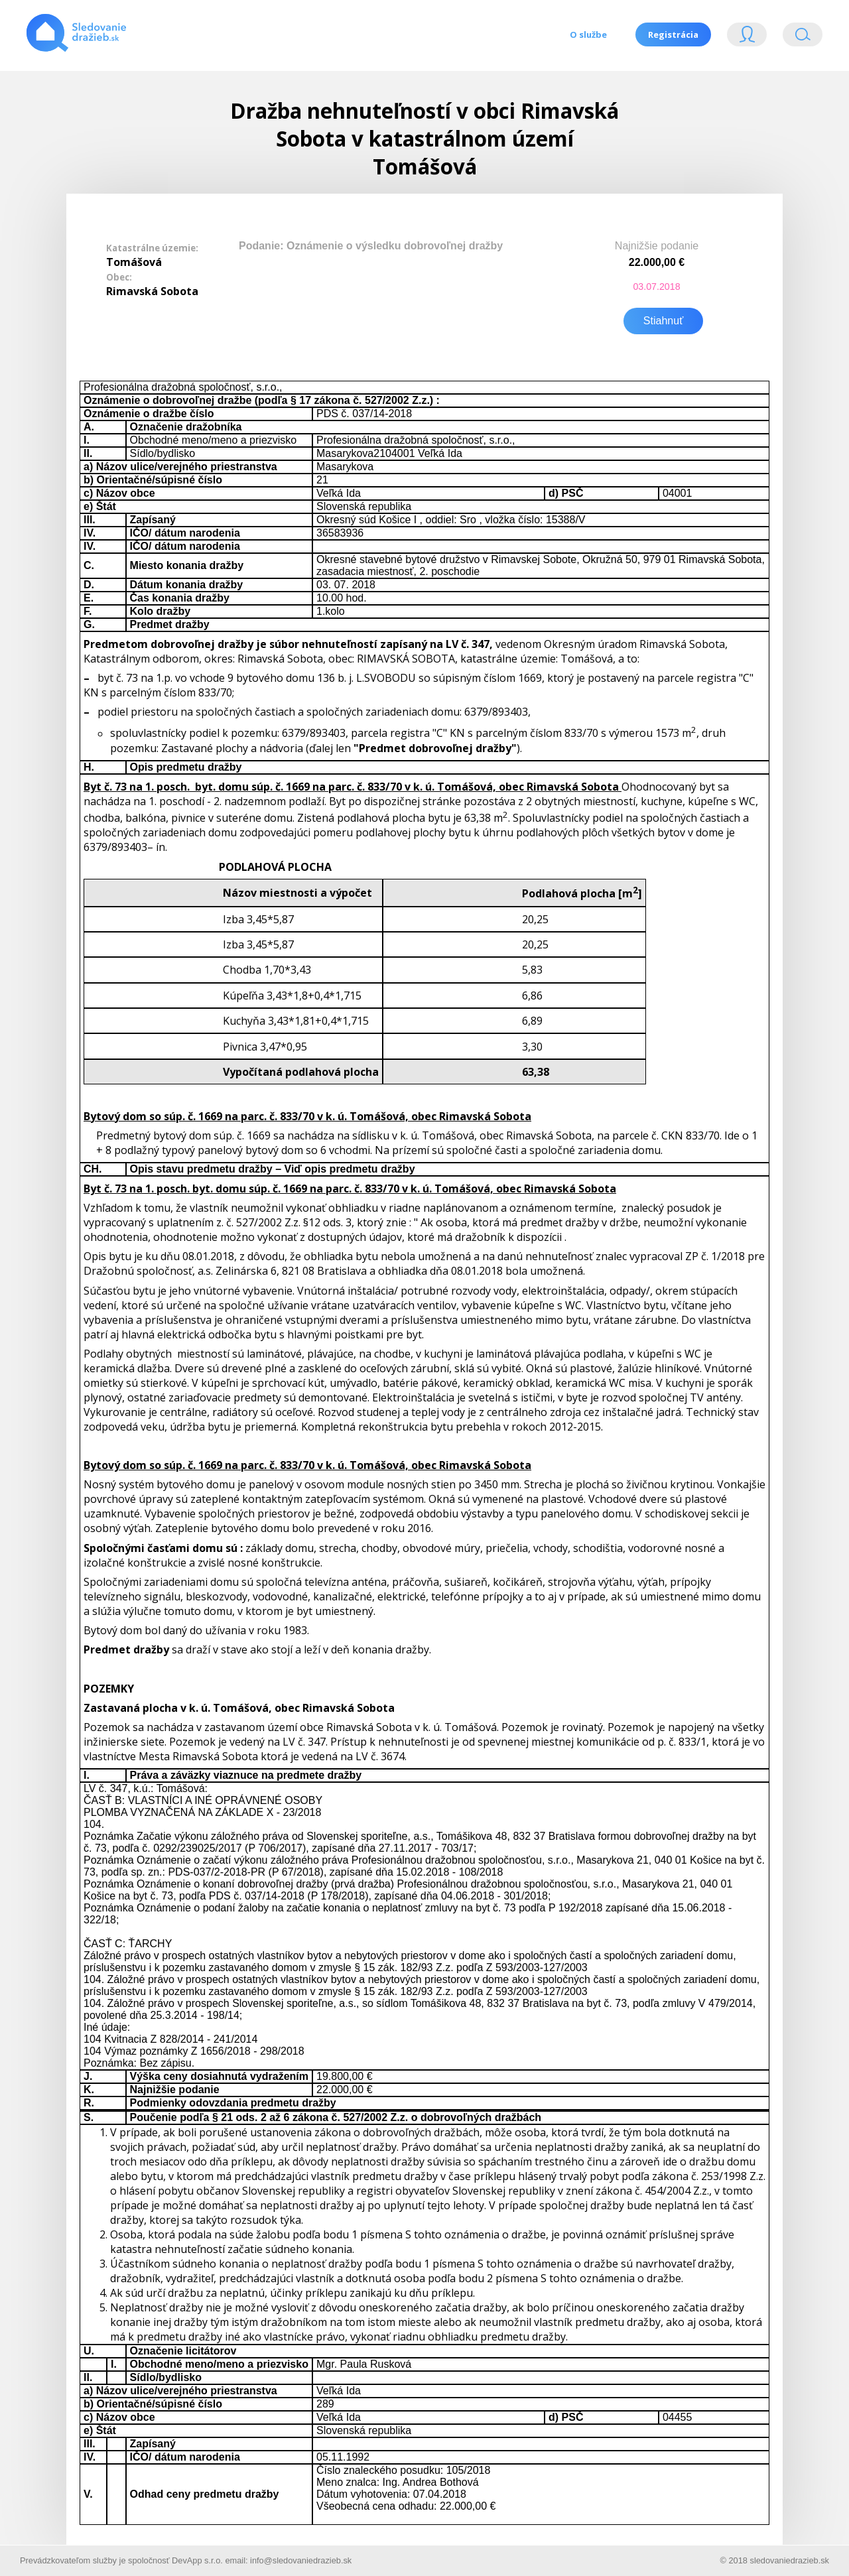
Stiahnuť (663, 318)
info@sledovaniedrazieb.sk (301, 2558)
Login (747, 37)
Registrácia (672, 34)
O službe (586, 34)
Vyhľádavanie (802, 37)
